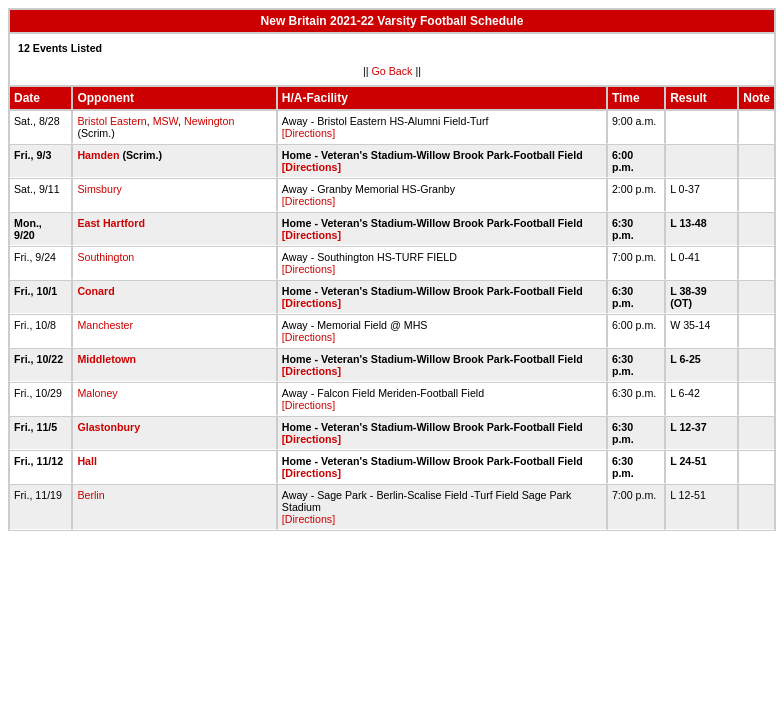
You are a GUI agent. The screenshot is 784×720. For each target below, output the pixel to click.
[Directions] (308, 133)
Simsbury (99, 189)
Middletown (106, 359)
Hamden (98, 155)
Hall (87, 461)
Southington (105, 257)
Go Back (392, 71)
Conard (95, 291)
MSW (165, 121)
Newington (209, 121)
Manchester (105, 325)
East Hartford (111, 223)
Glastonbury (108, 427)
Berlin (90, 495)
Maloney (97, 393)
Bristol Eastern (111, 121)
